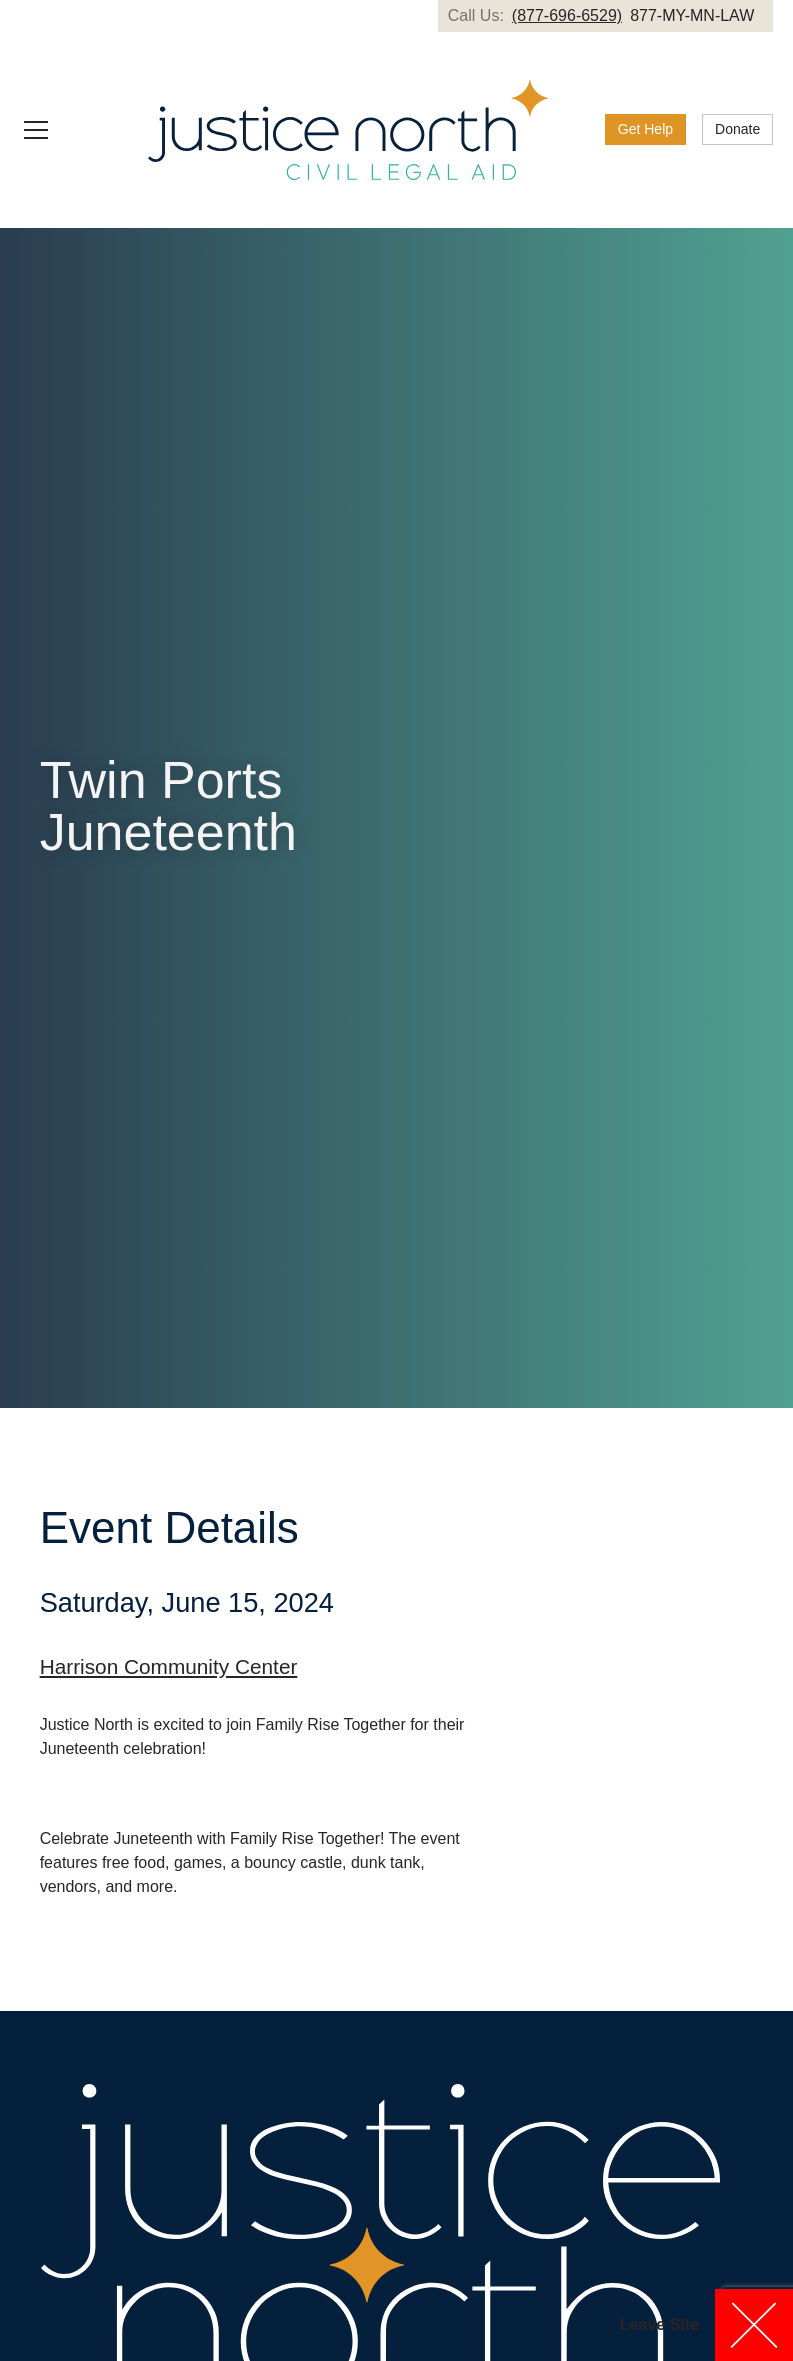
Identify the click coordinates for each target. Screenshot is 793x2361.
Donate (737, 129)
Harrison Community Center (169, 1666)
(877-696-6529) (567, 15)
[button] (64, 130)
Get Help (645, 129)
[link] (645, 129)
